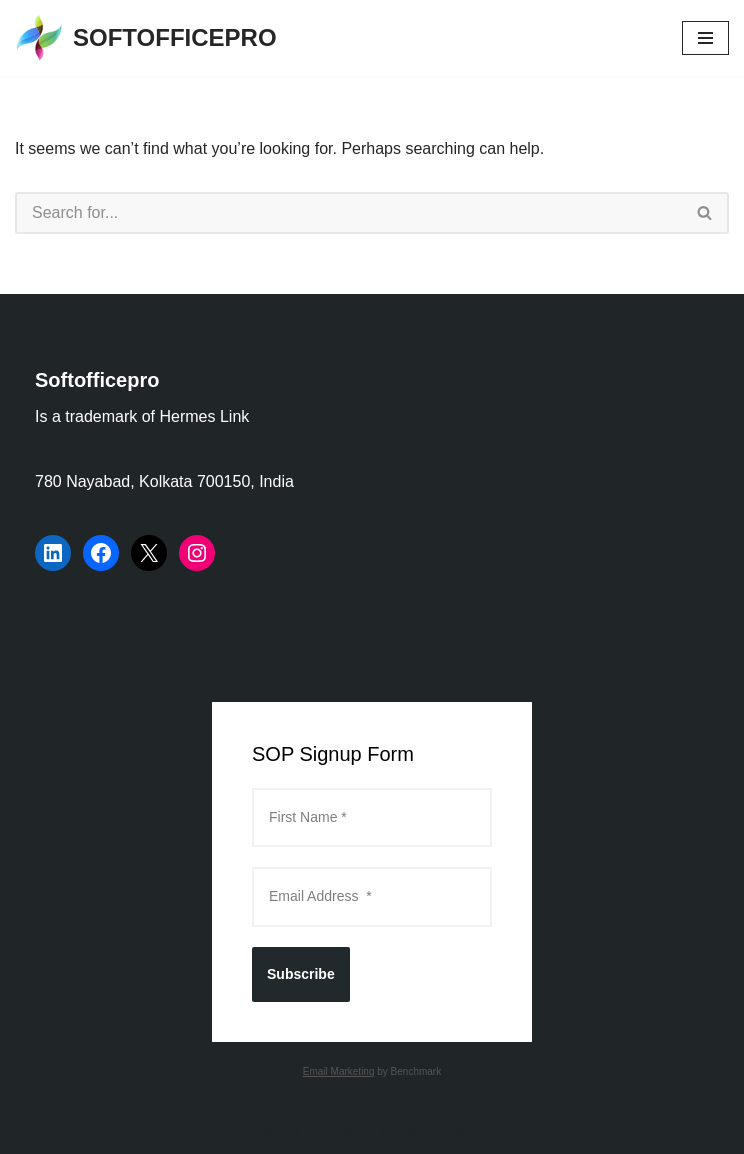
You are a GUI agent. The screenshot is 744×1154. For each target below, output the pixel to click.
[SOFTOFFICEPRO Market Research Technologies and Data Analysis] (146, 38)
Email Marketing (339, 1071)
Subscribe (301, 974)
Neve (281, 1132)
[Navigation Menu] (705, 38)
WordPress (441, 1132)
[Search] (348, 213)
